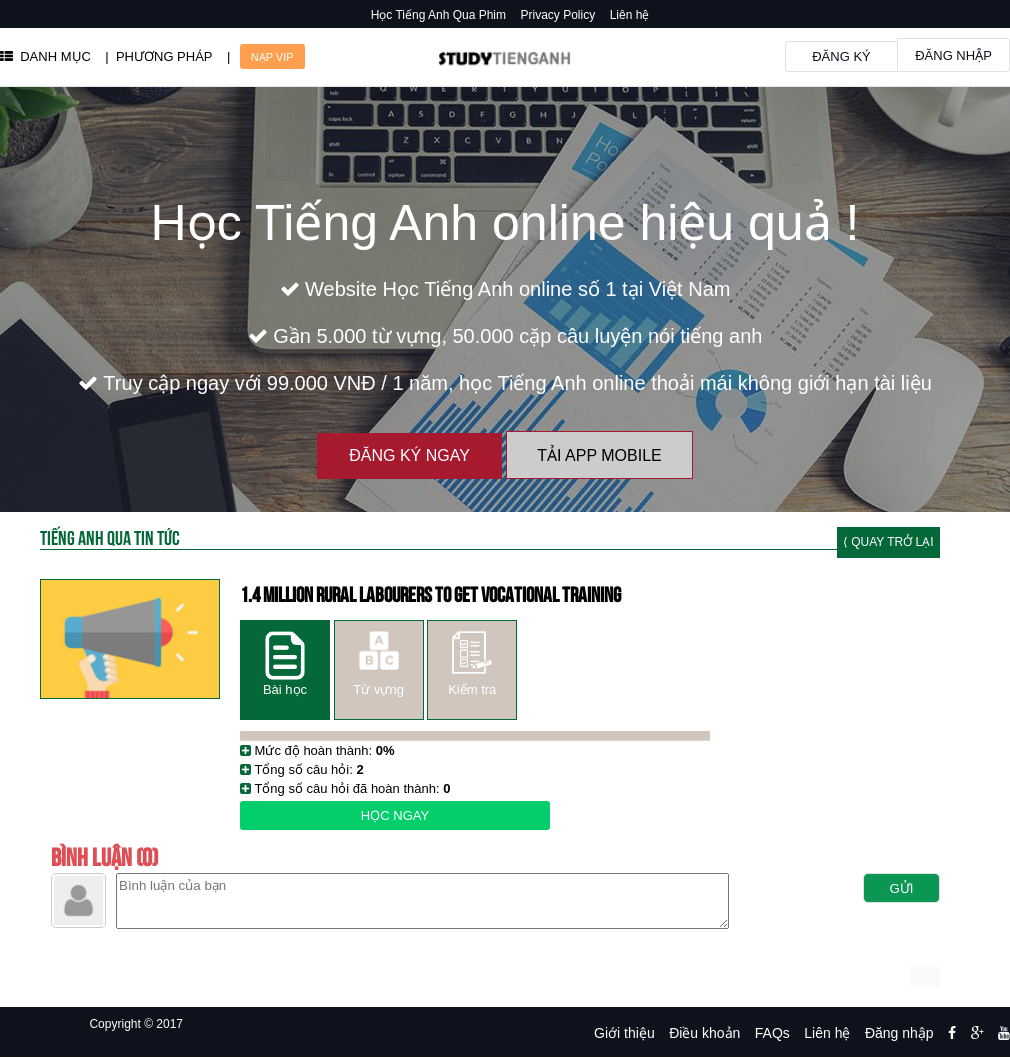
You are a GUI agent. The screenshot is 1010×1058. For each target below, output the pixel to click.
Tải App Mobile (599, 455)
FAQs (772, 1033)
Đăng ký (841, 56)
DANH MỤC (45, 56)
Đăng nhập (953, 55)
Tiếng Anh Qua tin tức (110, 536)
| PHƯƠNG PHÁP (158, 56)
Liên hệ (630, 15)
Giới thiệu (624, 1033)
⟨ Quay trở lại (888, 542)
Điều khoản (704, 1033)
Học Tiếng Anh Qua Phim (438, 15)
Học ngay (395, 815)
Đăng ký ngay (409, 455)
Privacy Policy (558, 15)
